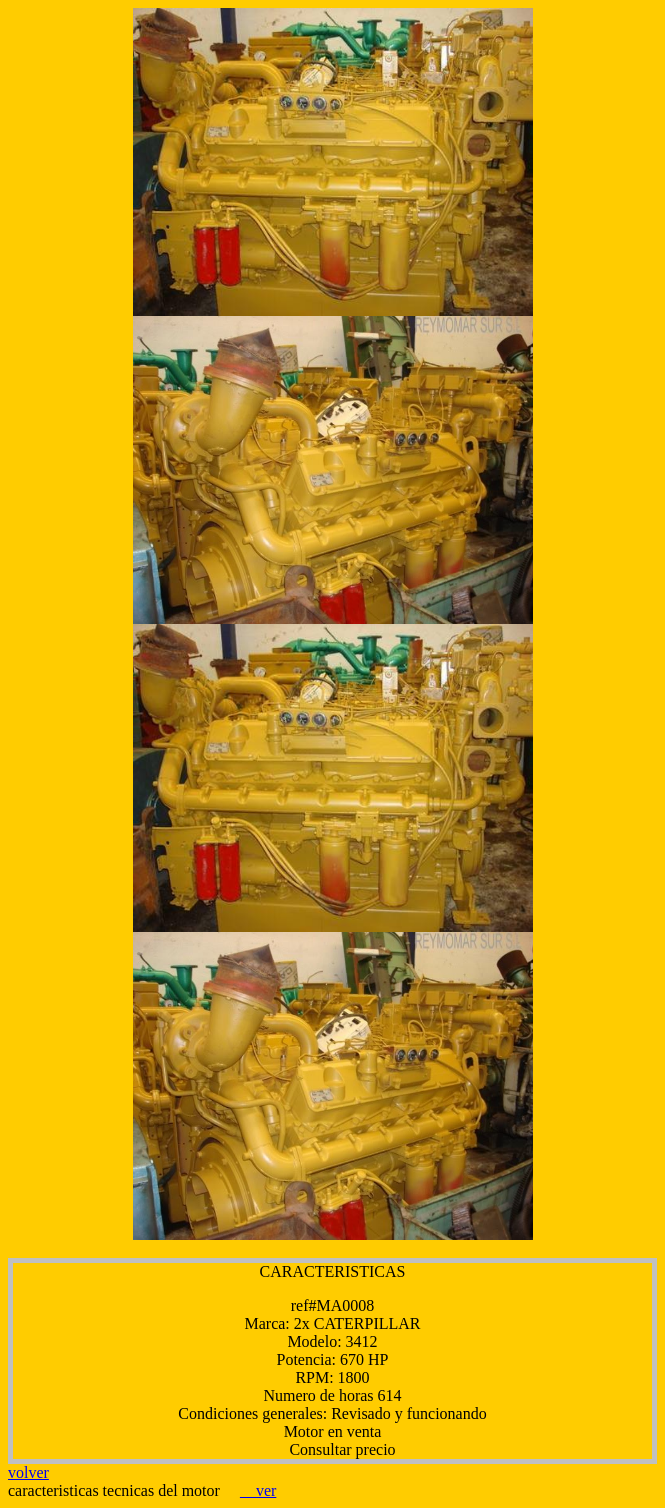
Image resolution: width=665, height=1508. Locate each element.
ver (258, 1490)
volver (28, 1472)
